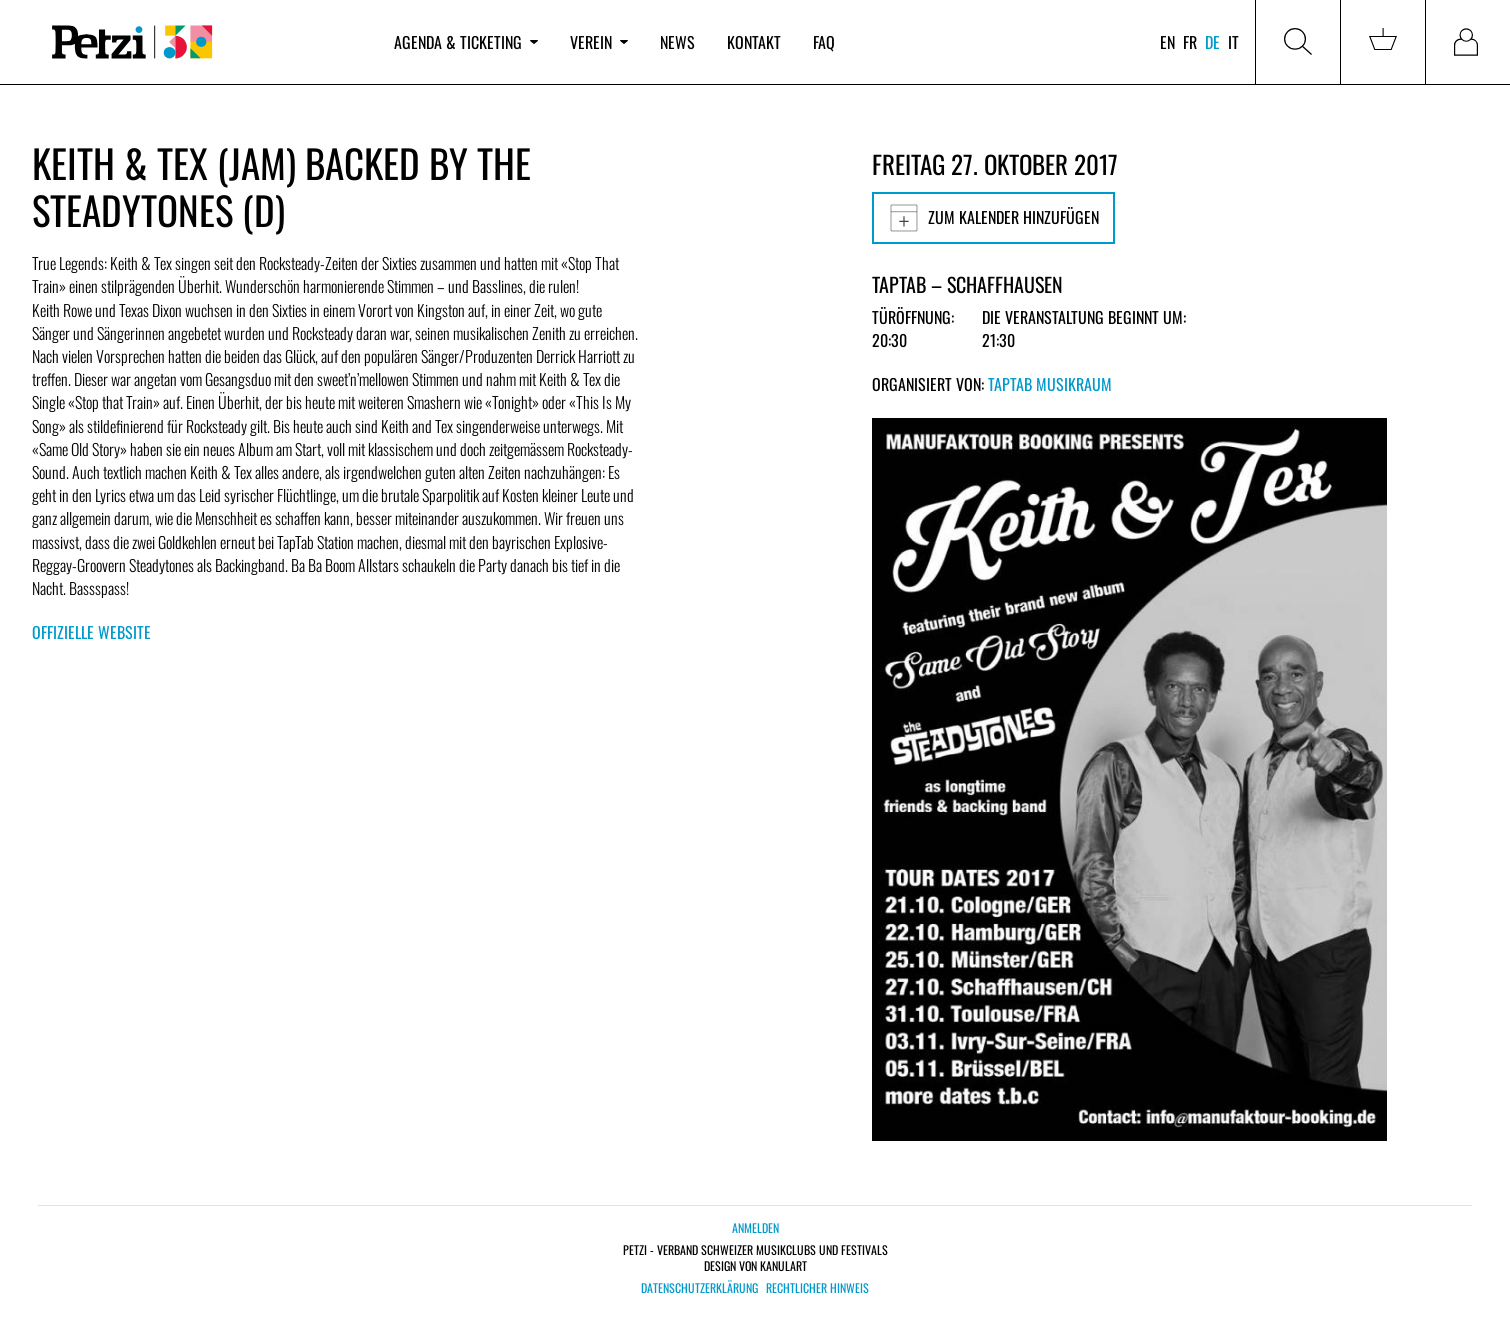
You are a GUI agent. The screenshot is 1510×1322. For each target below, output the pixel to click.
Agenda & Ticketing (466, 42)
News (677, 42)
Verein (599, 42)
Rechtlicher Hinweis (817, 1288)
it (1233, 42)
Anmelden (755, 1227)
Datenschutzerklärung (699, 1288)
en (1167, 42)
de (1212, 42)
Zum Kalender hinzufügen (993, 218)
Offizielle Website (91, 632)
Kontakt (754, 42)
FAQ (824, 42)
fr (1190, 42)
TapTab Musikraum (1050, 384)
